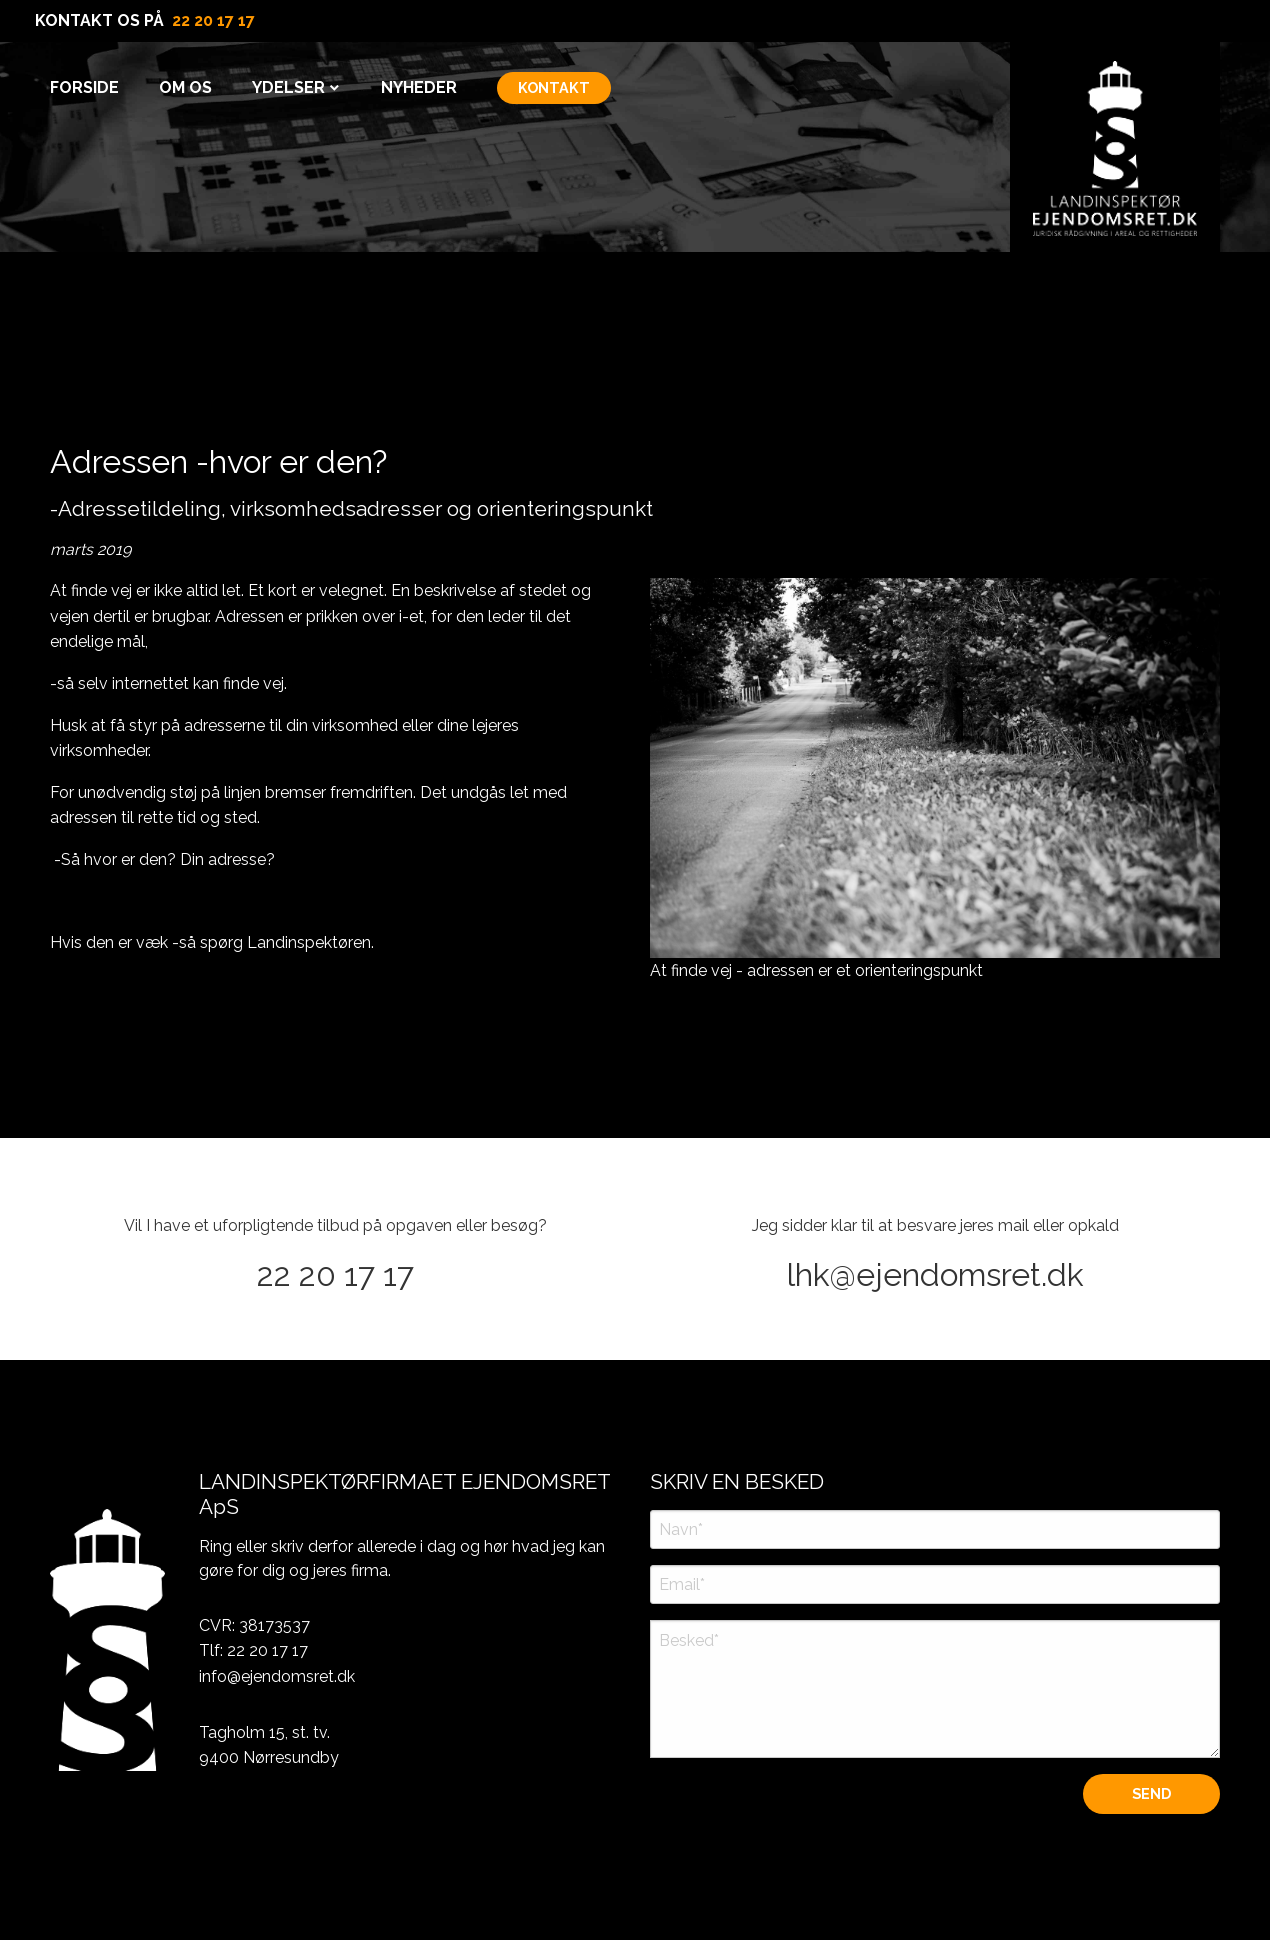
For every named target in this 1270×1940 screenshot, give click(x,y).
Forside (84, 87)
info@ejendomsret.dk (277, 1676)
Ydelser (288, 87)
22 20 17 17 (213, 20)
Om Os (185, 87)
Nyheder (419, 87)
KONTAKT (554, 87)
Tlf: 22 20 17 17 (253, 1650)
